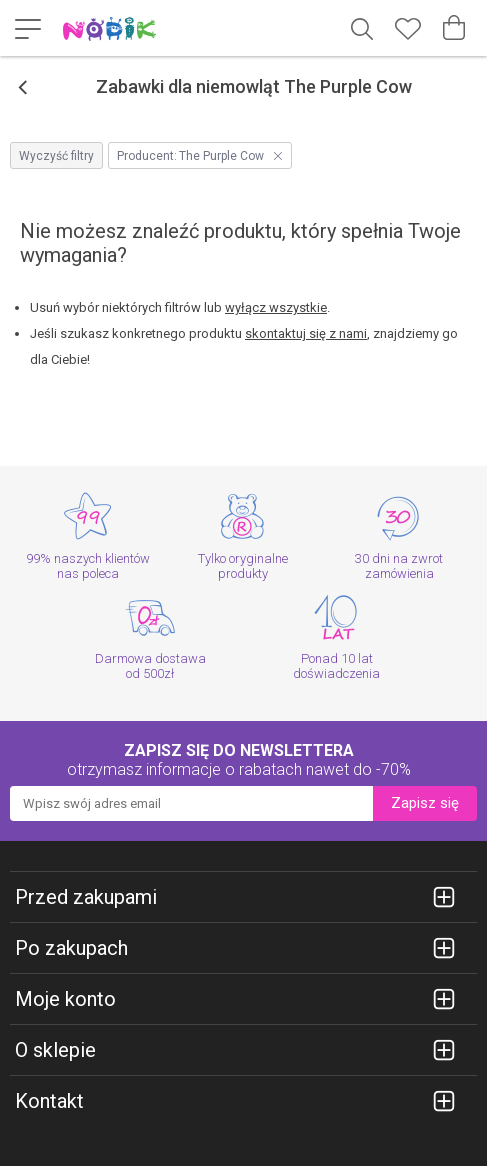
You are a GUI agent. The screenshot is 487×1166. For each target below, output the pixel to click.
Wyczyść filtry (56, 156)
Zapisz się (425, 803)
